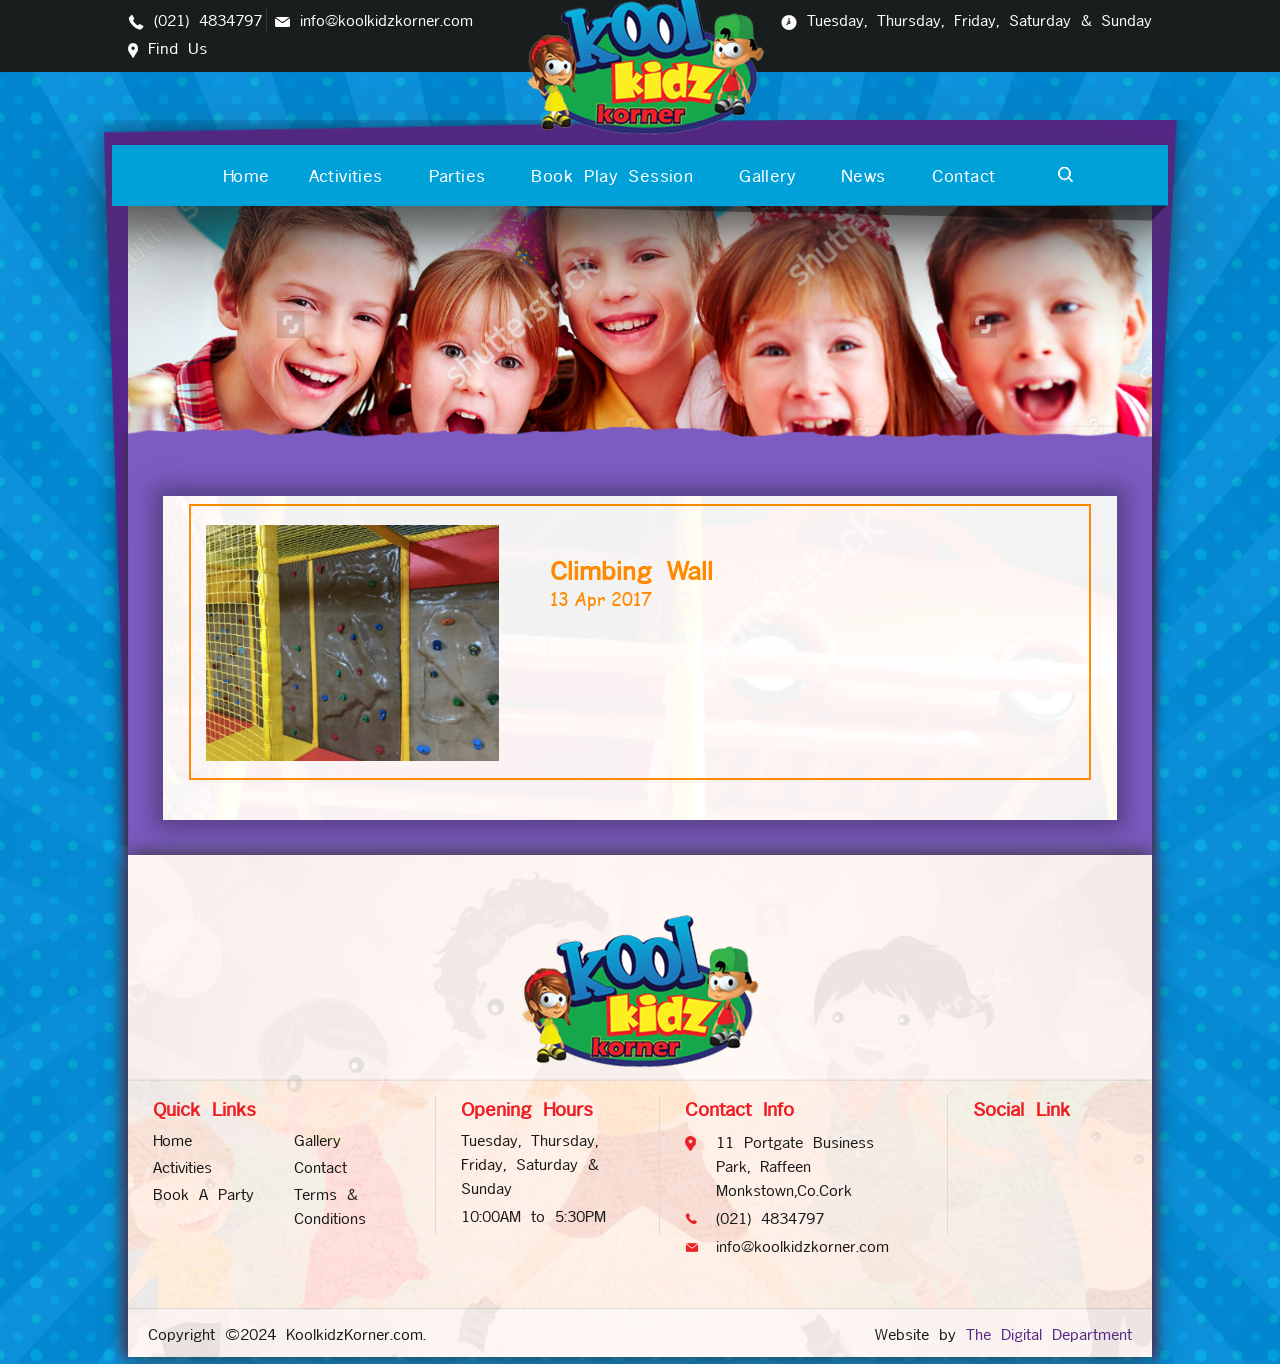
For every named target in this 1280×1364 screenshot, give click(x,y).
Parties (457, 176)
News (863, 176)
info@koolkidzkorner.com (386, 20)
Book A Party (203, 1194)
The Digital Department (1049, 1334)
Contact (964, 176)
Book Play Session (612, 176)
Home (246, 176)
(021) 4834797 (208, 20)
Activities (346, 176)
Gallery (767, 176)
